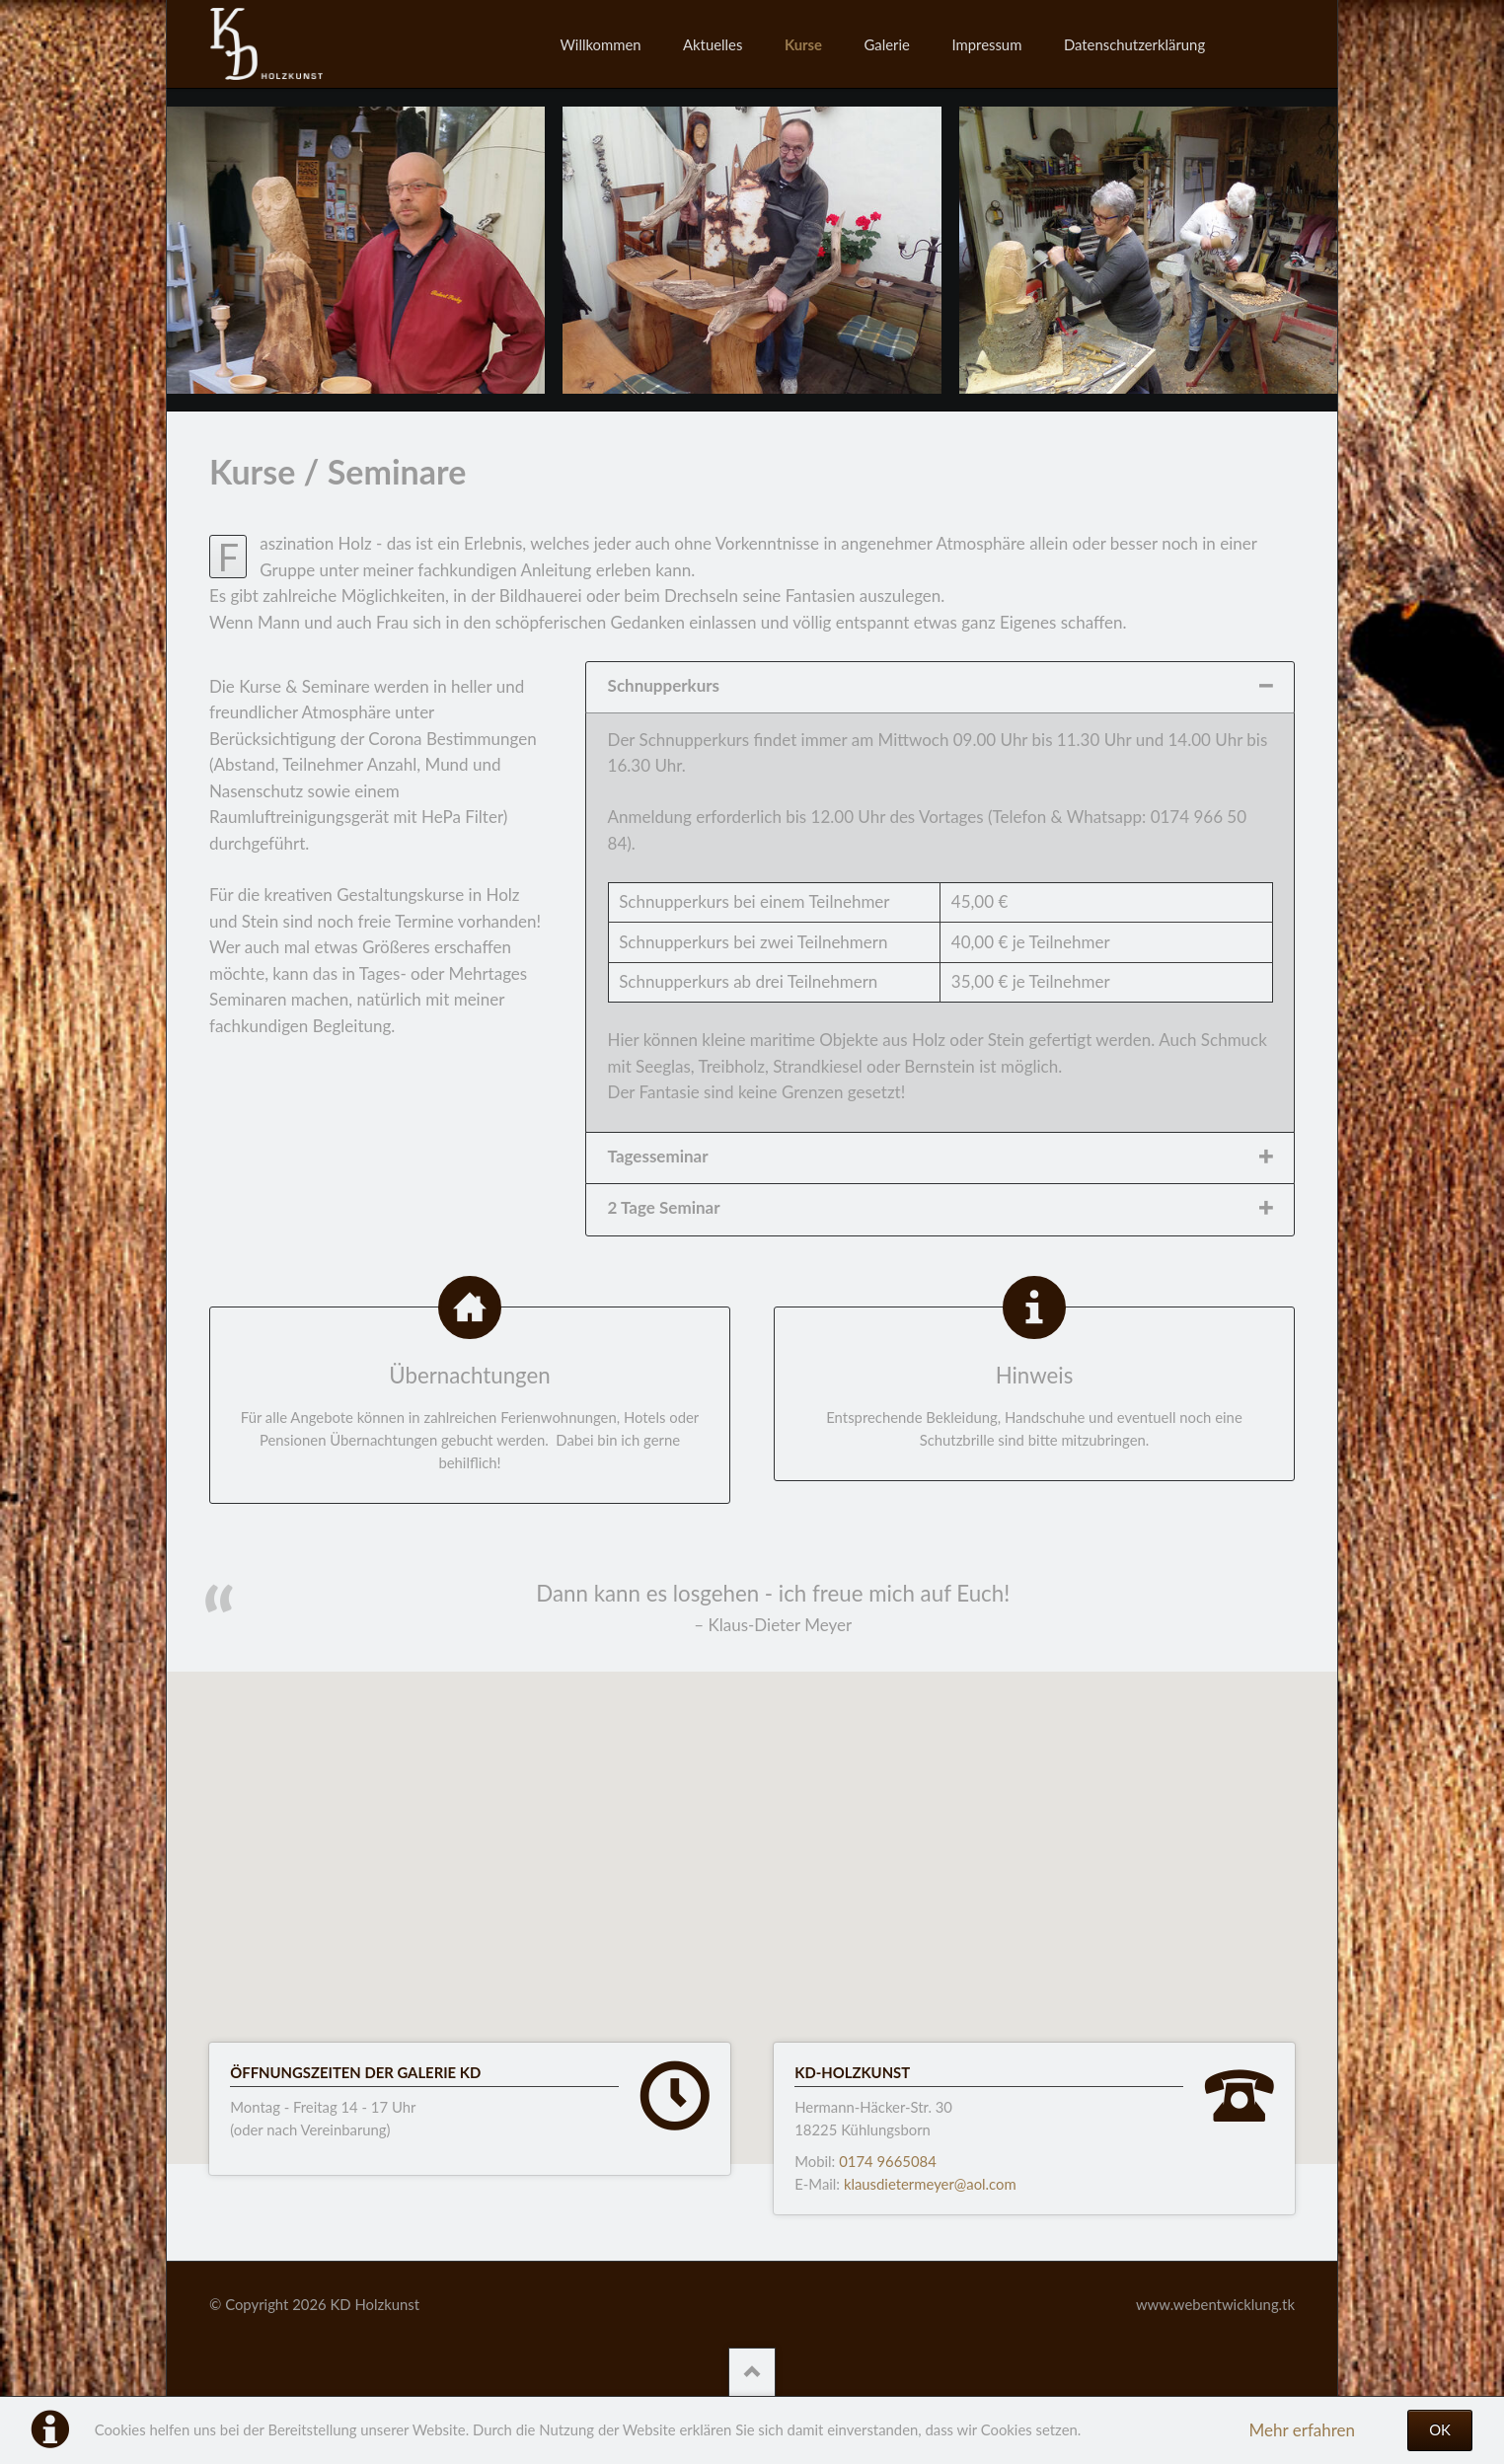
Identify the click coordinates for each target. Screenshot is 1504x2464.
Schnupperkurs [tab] (663, 685)
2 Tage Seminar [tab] (664, 1207)
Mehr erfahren (1302, 2430)
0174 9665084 (888, 2161)
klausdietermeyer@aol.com (930, 2184)
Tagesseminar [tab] (658, 1156)
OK (1440, 2429)
